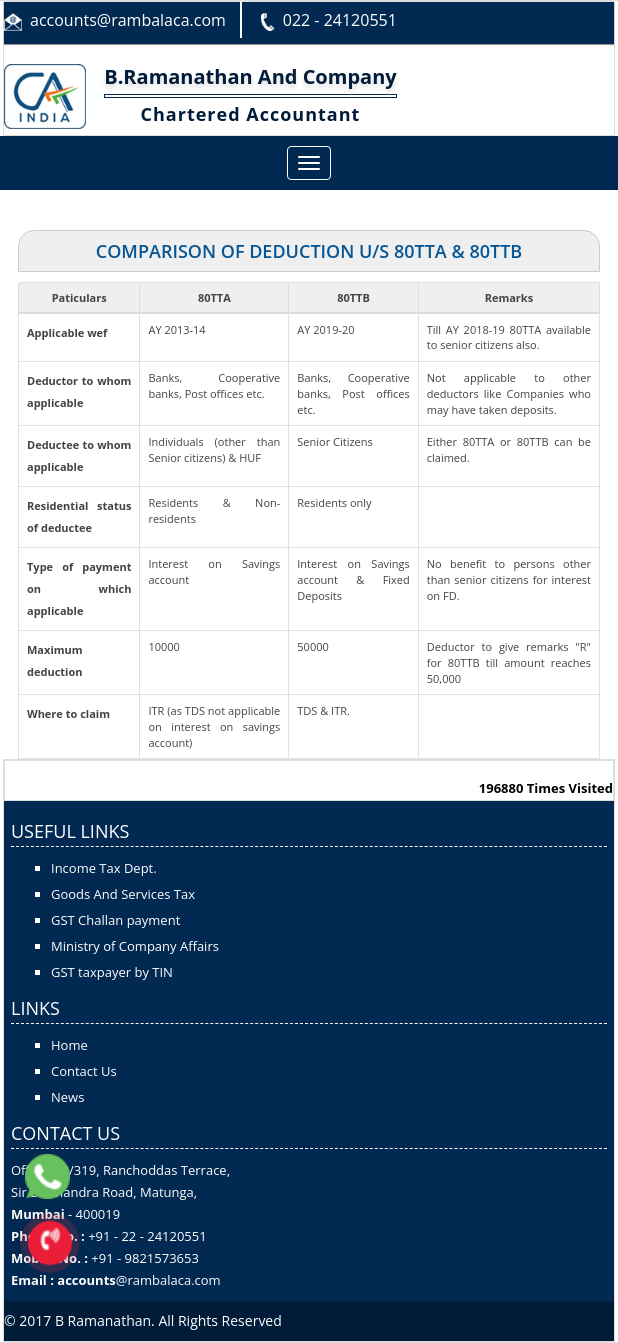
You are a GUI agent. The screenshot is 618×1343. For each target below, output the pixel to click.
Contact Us (84, 1071)
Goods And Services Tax (123, 894)
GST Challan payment (115, 920)
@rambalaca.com (168, 1280)
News (67, 1097)
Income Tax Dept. (104, 868)
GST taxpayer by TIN (112, 972)
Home (69, 1045)
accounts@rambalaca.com (128, 20)
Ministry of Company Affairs (135, 946)
